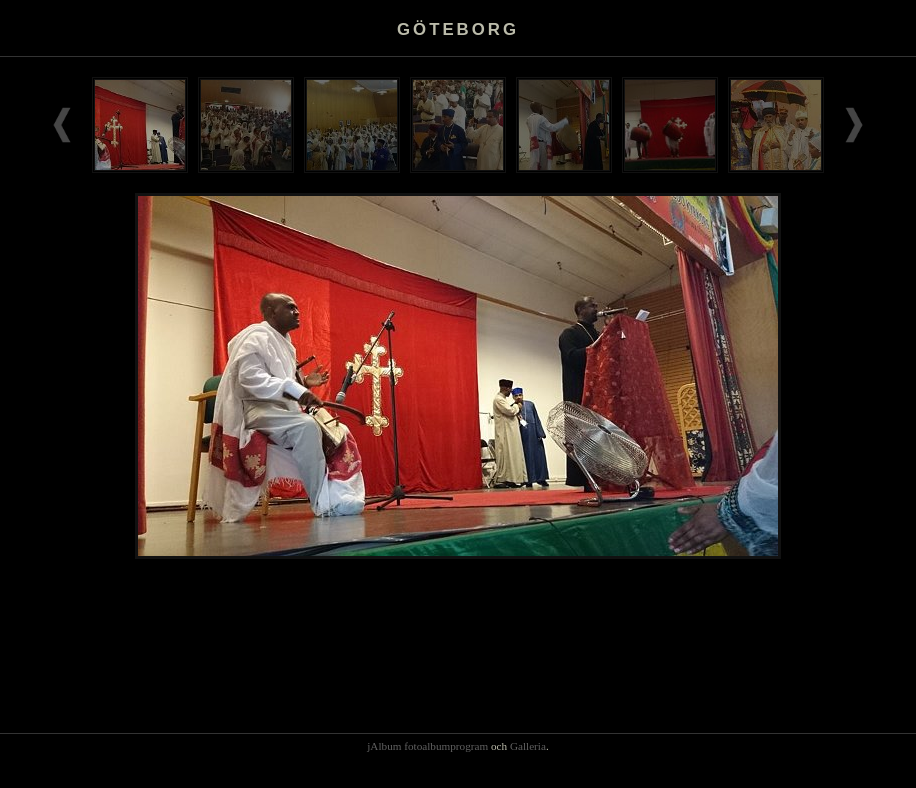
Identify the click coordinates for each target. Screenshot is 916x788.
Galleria (528, 746)
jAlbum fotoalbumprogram (427, 746)
